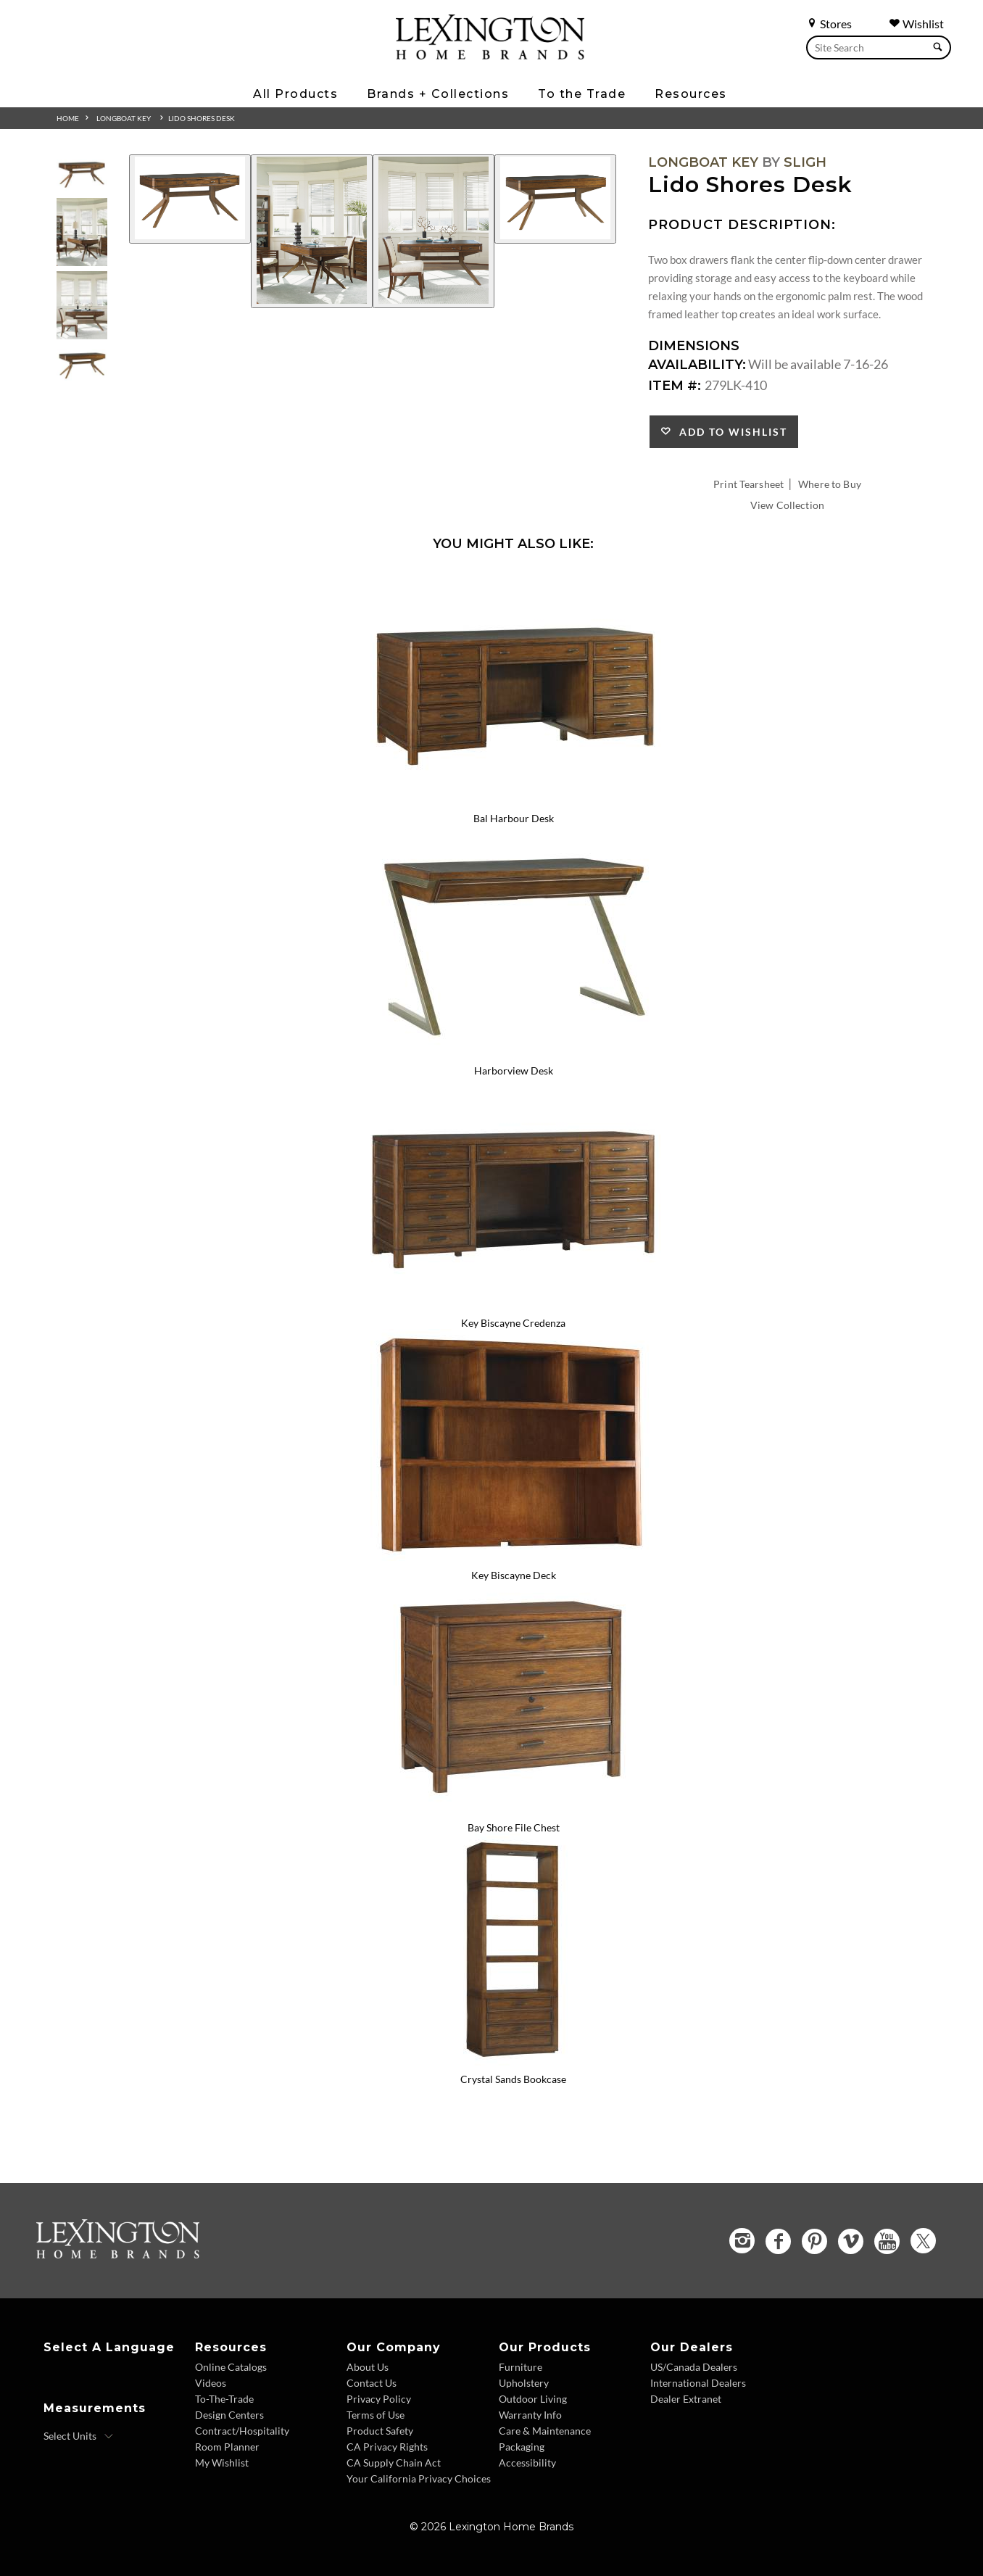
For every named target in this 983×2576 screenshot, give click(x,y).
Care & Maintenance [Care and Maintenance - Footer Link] (545, 2430)
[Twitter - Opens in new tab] (923, 2240)
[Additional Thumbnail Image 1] (82, 173)
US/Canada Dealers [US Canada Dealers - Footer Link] (693, 2367)
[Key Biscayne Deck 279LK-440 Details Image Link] (513, 1556)
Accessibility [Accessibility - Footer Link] (527, 2462)
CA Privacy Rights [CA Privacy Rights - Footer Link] (387, 2446)
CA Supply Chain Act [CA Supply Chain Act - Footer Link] (394, 2462)
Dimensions (693, 346)
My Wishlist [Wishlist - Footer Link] (222, 2462)
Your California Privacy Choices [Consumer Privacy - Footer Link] (419, 2478)
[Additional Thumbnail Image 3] (82, 305)
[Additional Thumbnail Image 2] (82, 231)
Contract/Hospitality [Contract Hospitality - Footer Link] (242, 2430)
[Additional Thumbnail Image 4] (82, 363)
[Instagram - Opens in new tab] (742, 2240)
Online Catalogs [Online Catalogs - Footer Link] (231, 2367)
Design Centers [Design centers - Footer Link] (229, 2415)
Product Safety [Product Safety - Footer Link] (380, 2430)
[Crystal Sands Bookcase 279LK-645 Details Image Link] (513, 2060)
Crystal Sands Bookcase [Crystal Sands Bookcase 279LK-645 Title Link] (513, 2079)
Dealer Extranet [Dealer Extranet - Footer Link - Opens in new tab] (685, 2399)
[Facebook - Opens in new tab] (778, 2241)
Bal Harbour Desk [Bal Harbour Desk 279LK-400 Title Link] (513, 818)
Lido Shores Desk (201, 118)
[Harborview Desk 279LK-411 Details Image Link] (513, 1051)
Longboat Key (123, 118)
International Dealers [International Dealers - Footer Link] (698, 2383)
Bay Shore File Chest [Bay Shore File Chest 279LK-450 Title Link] (514, 1827)
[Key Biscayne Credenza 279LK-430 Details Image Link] (513, 1304)
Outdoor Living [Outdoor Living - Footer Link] (533, 2399)
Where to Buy (829, 484)
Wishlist (916, 23)
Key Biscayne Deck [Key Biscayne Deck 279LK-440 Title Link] (513, 1575)
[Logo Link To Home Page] (490, 54)
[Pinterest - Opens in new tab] (814, 2241)
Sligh (805, 162)
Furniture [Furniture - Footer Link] (520, 2367)
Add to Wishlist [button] (729, 432)
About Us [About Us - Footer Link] (368, 2367)
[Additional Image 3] (433, 231)
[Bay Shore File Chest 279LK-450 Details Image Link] (513, 1808)
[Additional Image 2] (312, 231)
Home (68, 118)
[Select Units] (78, 2436)
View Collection (787, 505)
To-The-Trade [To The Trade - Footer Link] (224, 2399)
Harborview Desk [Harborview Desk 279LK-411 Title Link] (513, 1070)
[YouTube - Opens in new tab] (887, 2241)
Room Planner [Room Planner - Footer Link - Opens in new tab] (227, 2446)
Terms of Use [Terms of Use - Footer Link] (376, 2415)
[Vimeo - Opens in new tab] (850, 2241)
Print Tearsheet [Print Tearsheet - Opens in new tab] (748, 484)
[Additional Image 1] (190, 199)
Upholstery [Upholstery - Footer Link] (524, 2383)
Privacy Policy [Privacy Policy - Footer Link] (379, 2399)
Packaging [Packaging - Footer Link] (521, 2446)
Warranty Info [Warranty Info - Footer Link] (530, 2415)
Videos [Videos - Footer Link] (210, 2383)
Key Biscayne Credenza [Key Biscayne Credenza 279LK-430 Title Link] (513, 1323)
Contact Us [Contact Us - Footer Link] (372, 2383)
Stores (829, 23)
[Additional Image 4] (555, 199)
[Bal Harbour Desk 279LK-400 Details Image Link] (513, 800)
